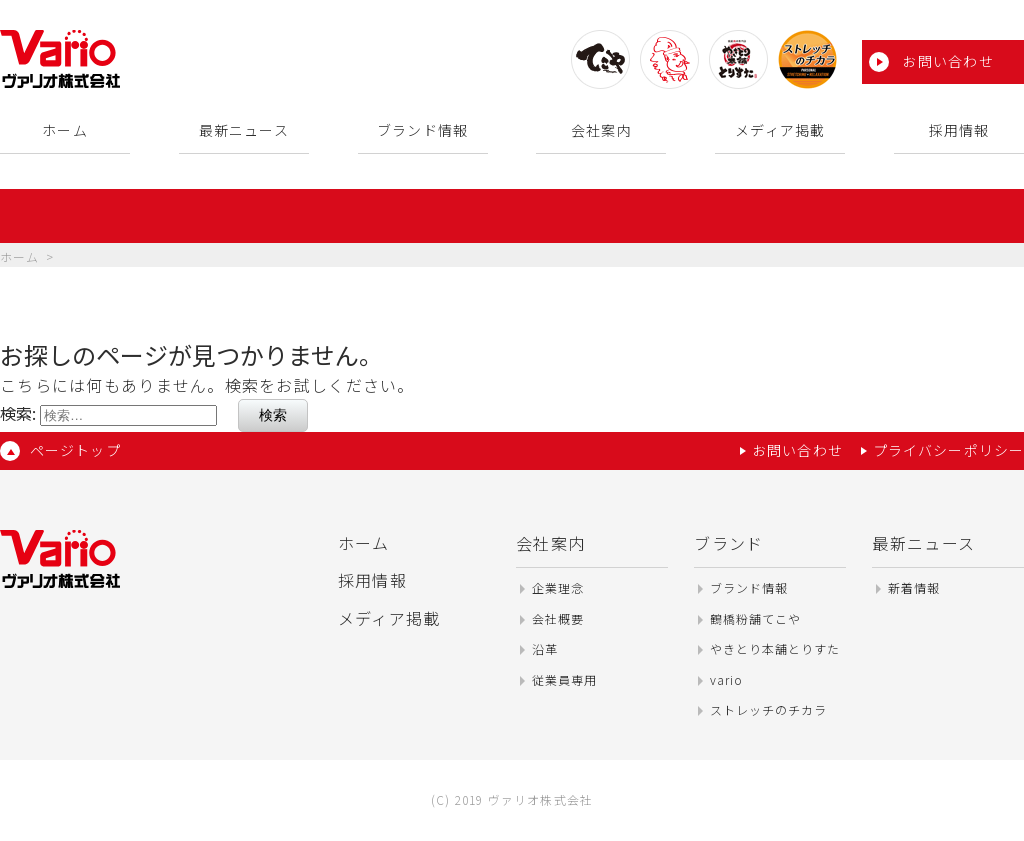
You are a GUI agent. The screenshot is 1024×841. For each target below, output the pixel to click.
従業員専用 (564, 679)
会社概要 (558, 618)
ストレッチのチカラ (768, 709)
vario (726, 679)
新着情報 (914, 587)
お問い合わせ (948, 61)
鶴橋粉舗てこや (755, 618)
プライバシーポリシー (948, 450)
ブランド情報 (422, 130)
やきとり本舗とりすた (775, 648)
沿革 (545, 648)
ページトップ (75, 450)
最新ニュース (244, 130)
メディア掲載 (780, 130)
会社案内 (601, 130)
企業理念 (558, 587)
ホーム (64, 130)
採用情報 (959, 130)
